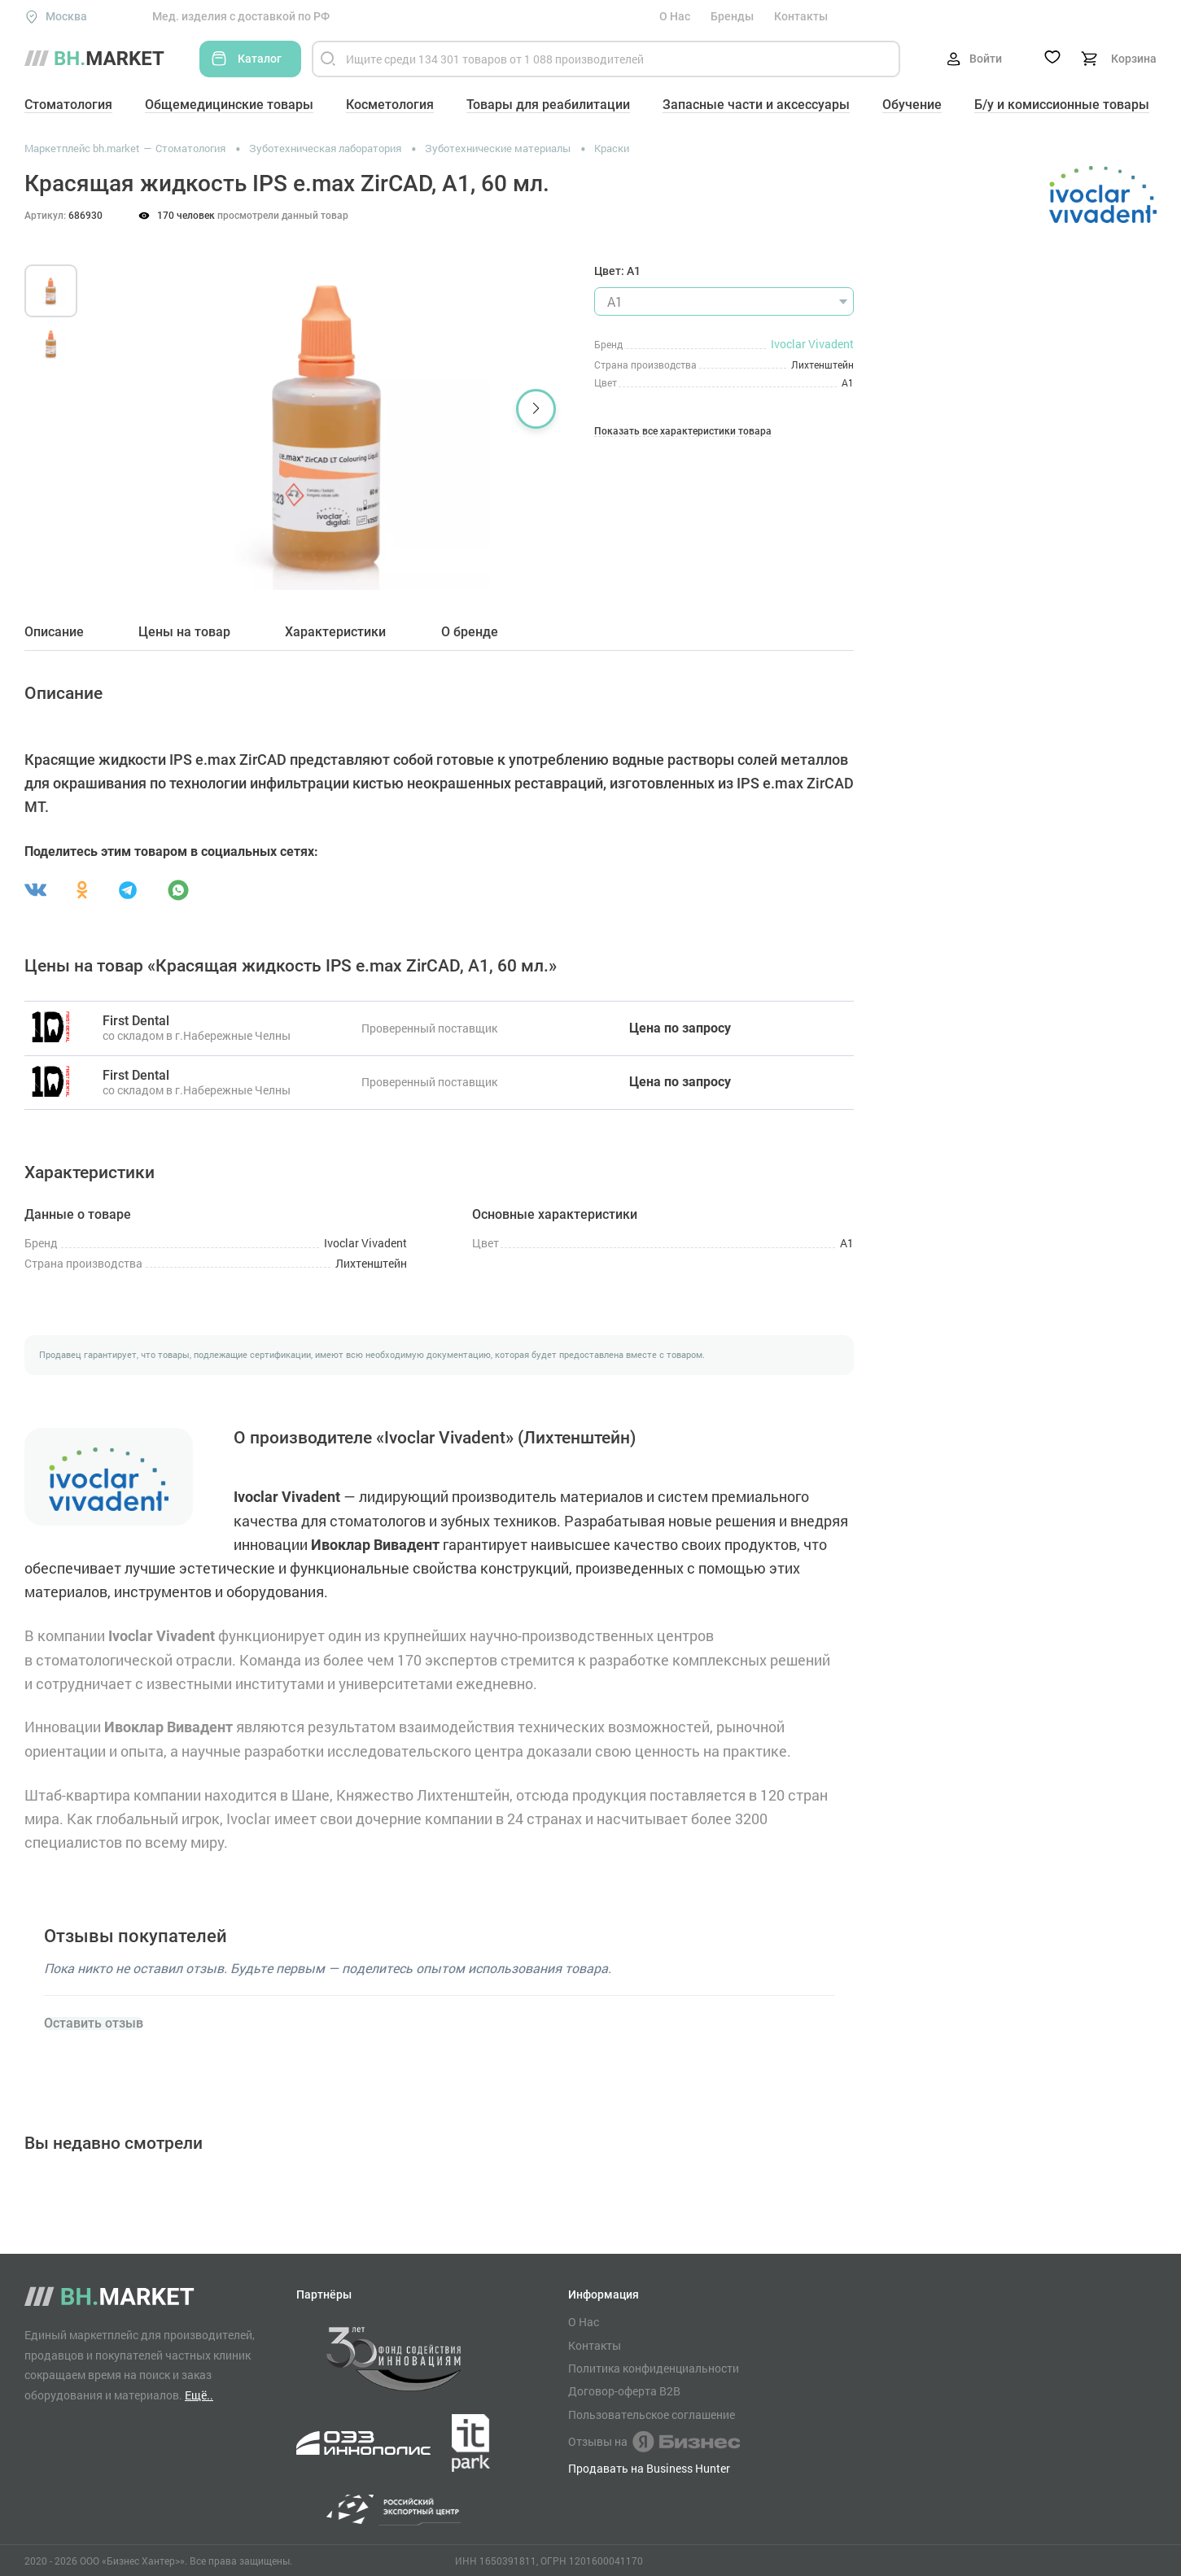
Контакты (801, 16)
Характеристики (335, 632)
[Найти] (328, 59)
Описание (54, 632)
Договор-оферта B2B (624, 2391)
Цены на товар (184, 632)
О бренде (469, 632)
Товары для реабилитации (548, 104)
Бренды (732, 16)
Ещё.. (199, 2395)
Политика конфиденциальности (653, 2368)
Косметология (390, 104)
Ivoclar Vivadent (812, 343)
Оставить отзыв (93, 2023)
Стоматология (68, 104)
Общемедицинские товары (229, 104)
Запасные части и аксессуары (756, 104)
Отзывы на (654, 2441)
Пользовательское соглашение (651, 2414)
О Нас (674, 16)
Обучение (912, 104)
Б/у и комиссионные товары (1061, 104)
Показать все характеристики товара (683, 431)
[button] (536, 409)
